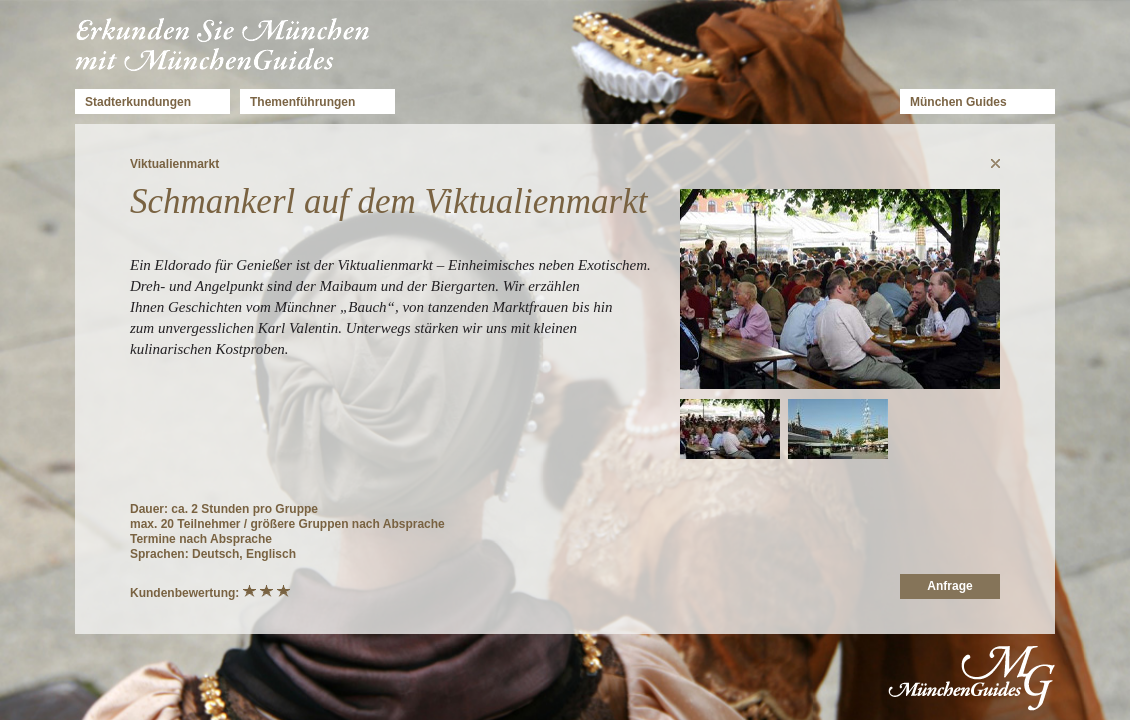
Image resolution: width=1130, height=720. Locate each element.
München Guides (958, 102)
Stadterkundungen (138, 102)
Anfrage (949, 586)
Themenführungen (302, 102)
